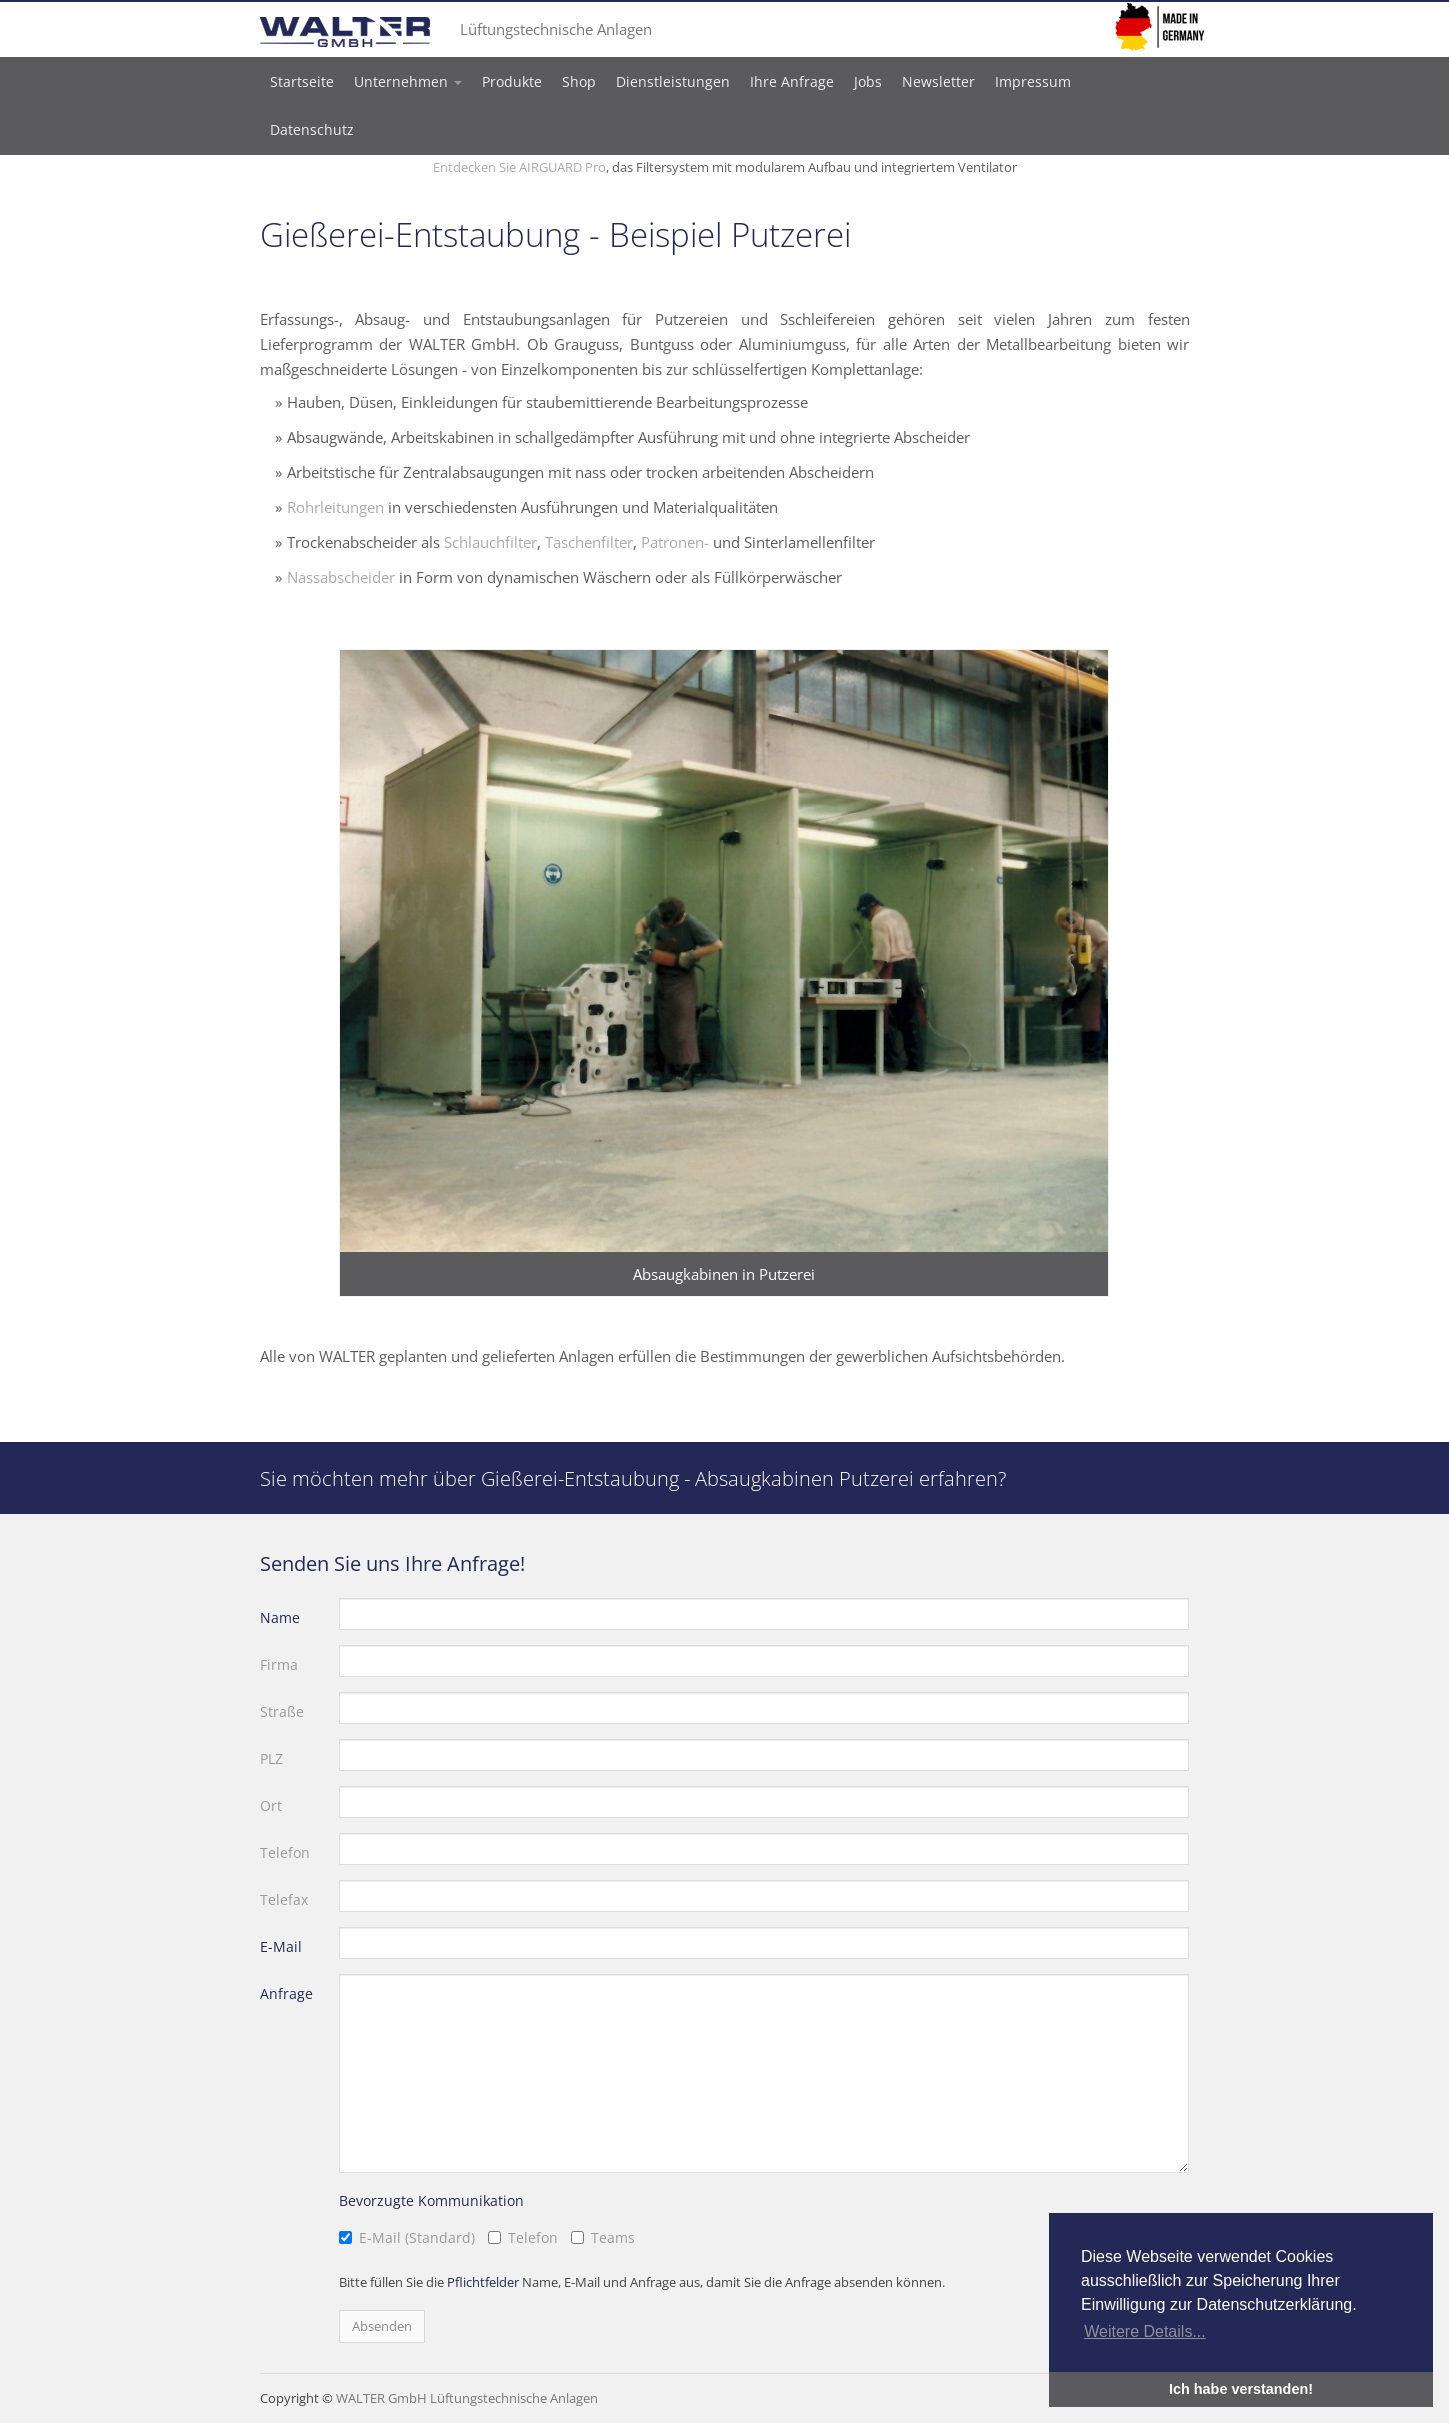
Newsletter (938, 81)
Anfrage (286, 1993)
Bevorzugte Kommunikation (431, 2200)
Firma (279, 1664)
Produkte (512, 81)
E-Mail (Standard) (417, 2237)
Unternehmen (408, 81)
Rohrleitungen (335, 507)
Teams (613, 2237)
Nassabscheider (341, 577)
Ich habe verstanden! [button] (1241, 2389)
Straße (282, 1711)
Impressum (1033, 81)
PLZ (271, 1758)
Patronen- (675, 542)
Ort (271, 1805)
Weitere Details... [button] (1145, 2331)
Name (280, 1617)
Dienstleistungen (673, 81)
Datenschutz (312, 129)
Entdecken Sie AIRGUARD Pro (519, 167)
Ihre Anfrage (792, 81)
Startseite (302, 81)
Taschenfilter (589, 542)
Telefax (284, 1899)
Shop (579, 81)
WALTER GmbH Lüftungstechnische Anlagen (467, 2398)
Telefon (285, 1852)
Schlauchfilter (490, 542)
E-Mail (281, 1946)
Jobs (868, 81)
